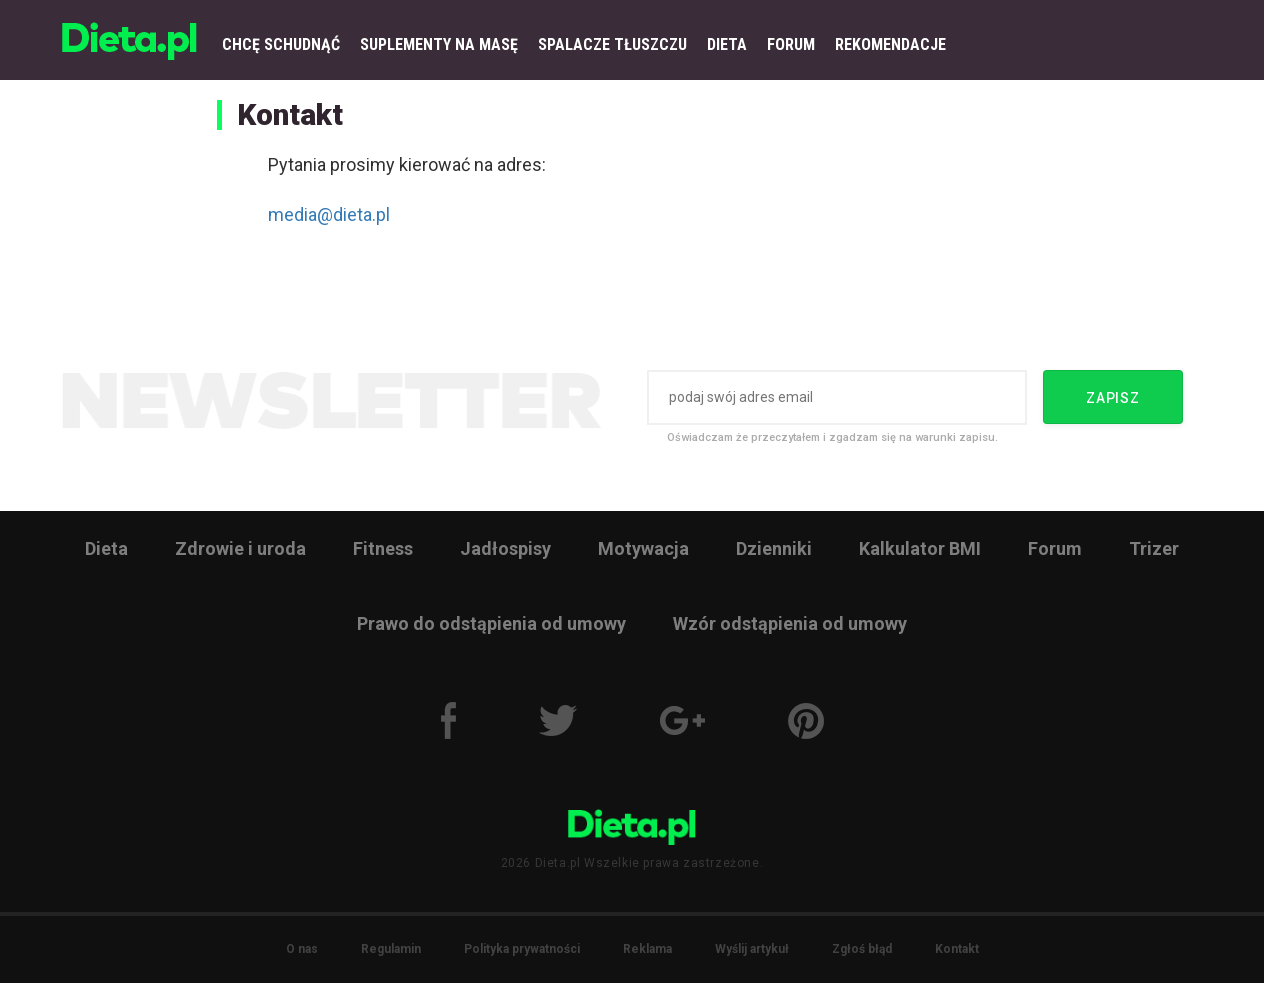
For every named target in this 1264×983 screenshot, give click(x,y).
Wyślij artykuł (752, 949)
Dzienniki (774, 548)
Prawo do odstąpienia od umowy (491, 623)
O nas (302, 949)
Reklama (647, 949)
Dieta (106, 548)
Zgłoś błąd (862, 949)
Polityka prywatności (522, 949)
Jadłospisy (505, 548)
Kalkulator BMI (920, 548)
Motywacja (643, 548)
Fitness (383, 548)
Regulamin (391, 949)
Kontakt (957, 949)
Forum (1055, 548)
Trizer (1154, 548)
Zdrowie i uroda (240, 548)
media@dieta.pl (329, 214)
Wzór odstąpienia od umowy (790, 623)
